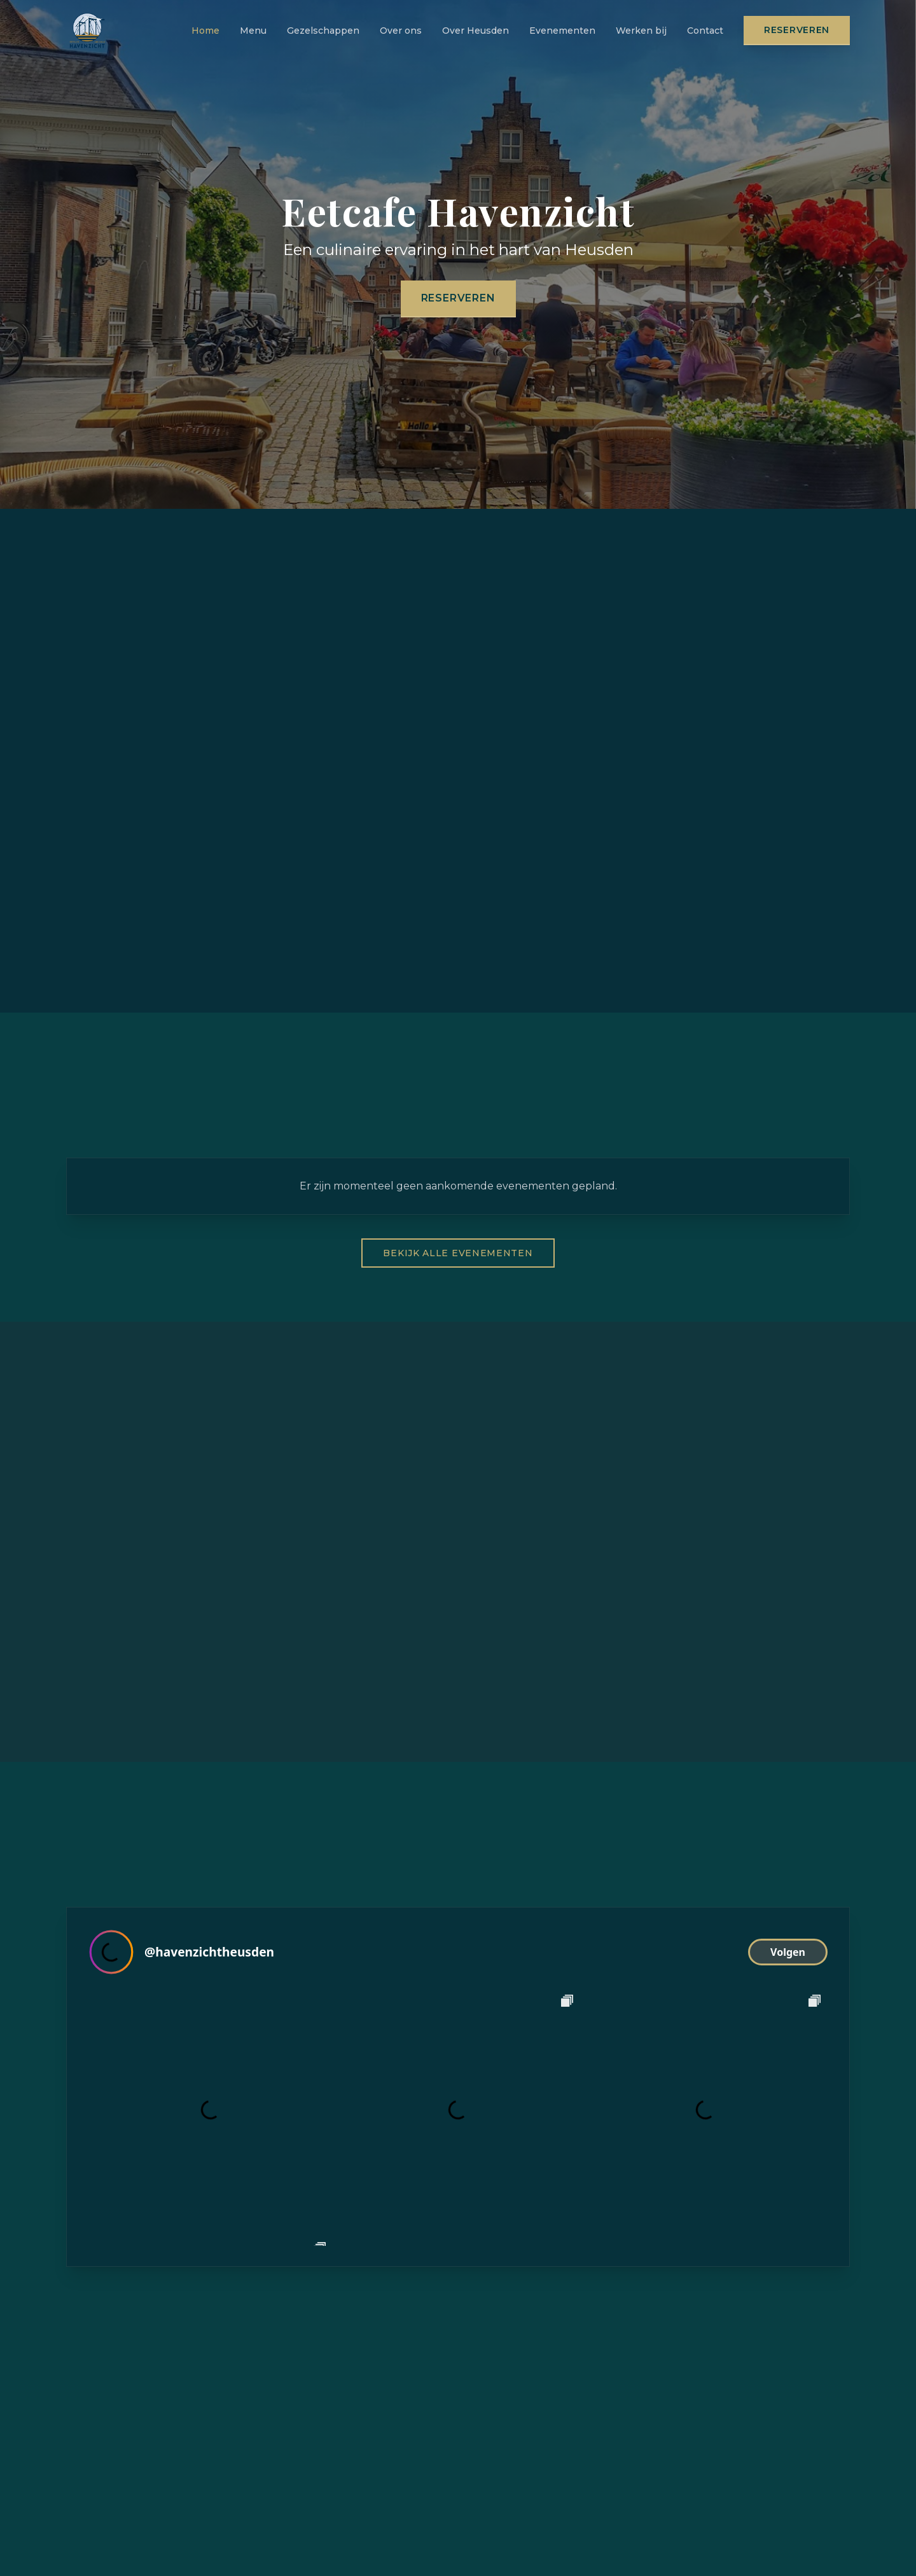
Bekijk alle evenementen (457, 1253)
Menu (253, 30)
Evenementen (562, 30)
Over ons (401, 30)
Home (205, 30)
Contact (705, 30)
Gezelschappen (323, 30)
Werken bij (641, 30)
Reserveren (796, 30)
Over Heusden (475, 30)
